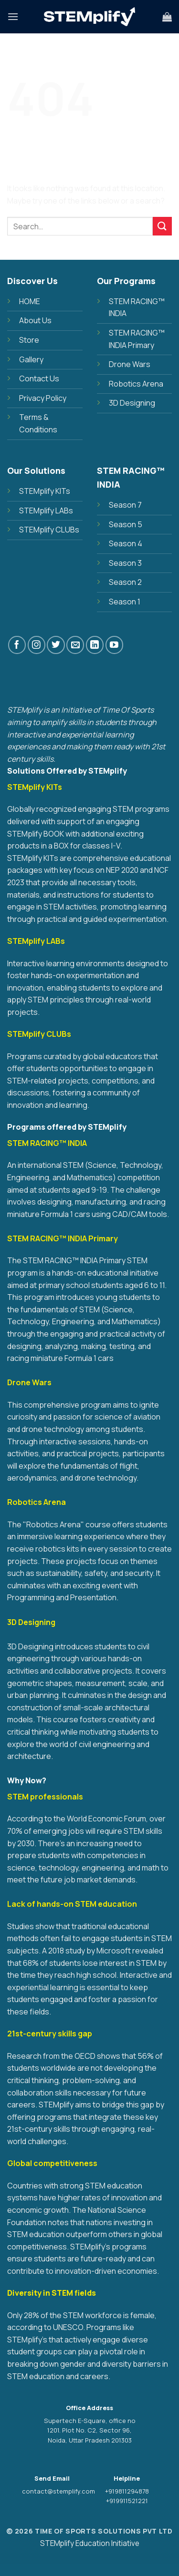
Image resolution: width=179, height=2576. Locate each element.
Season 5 (125, 524)
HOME (29, 301)
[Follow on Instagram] (36, 645)
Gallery (31, 359)
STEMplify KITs (44, 491)
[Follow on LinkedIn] (95, 645)
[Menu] (13, 16)
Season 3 (125, 563)
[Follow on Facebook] (17, 645)
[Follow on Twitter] (55, 645)
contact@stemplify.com (58, 2491)
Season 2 (125, 582)
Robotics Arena (136, 383)
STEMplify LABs (46, 510)
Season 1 (124, 601)
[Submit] (162, 226)
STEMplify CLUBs (49, 529)
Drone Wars (129, 364)
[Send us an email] (75, 645)
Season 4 (125, 543)
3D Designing (132, 403)
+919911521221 (127, 2500)
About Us (35, 320)
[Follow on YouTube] (114, 645)
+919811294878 (127, 2491)
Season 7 (125, 505)
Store (29, 340)
